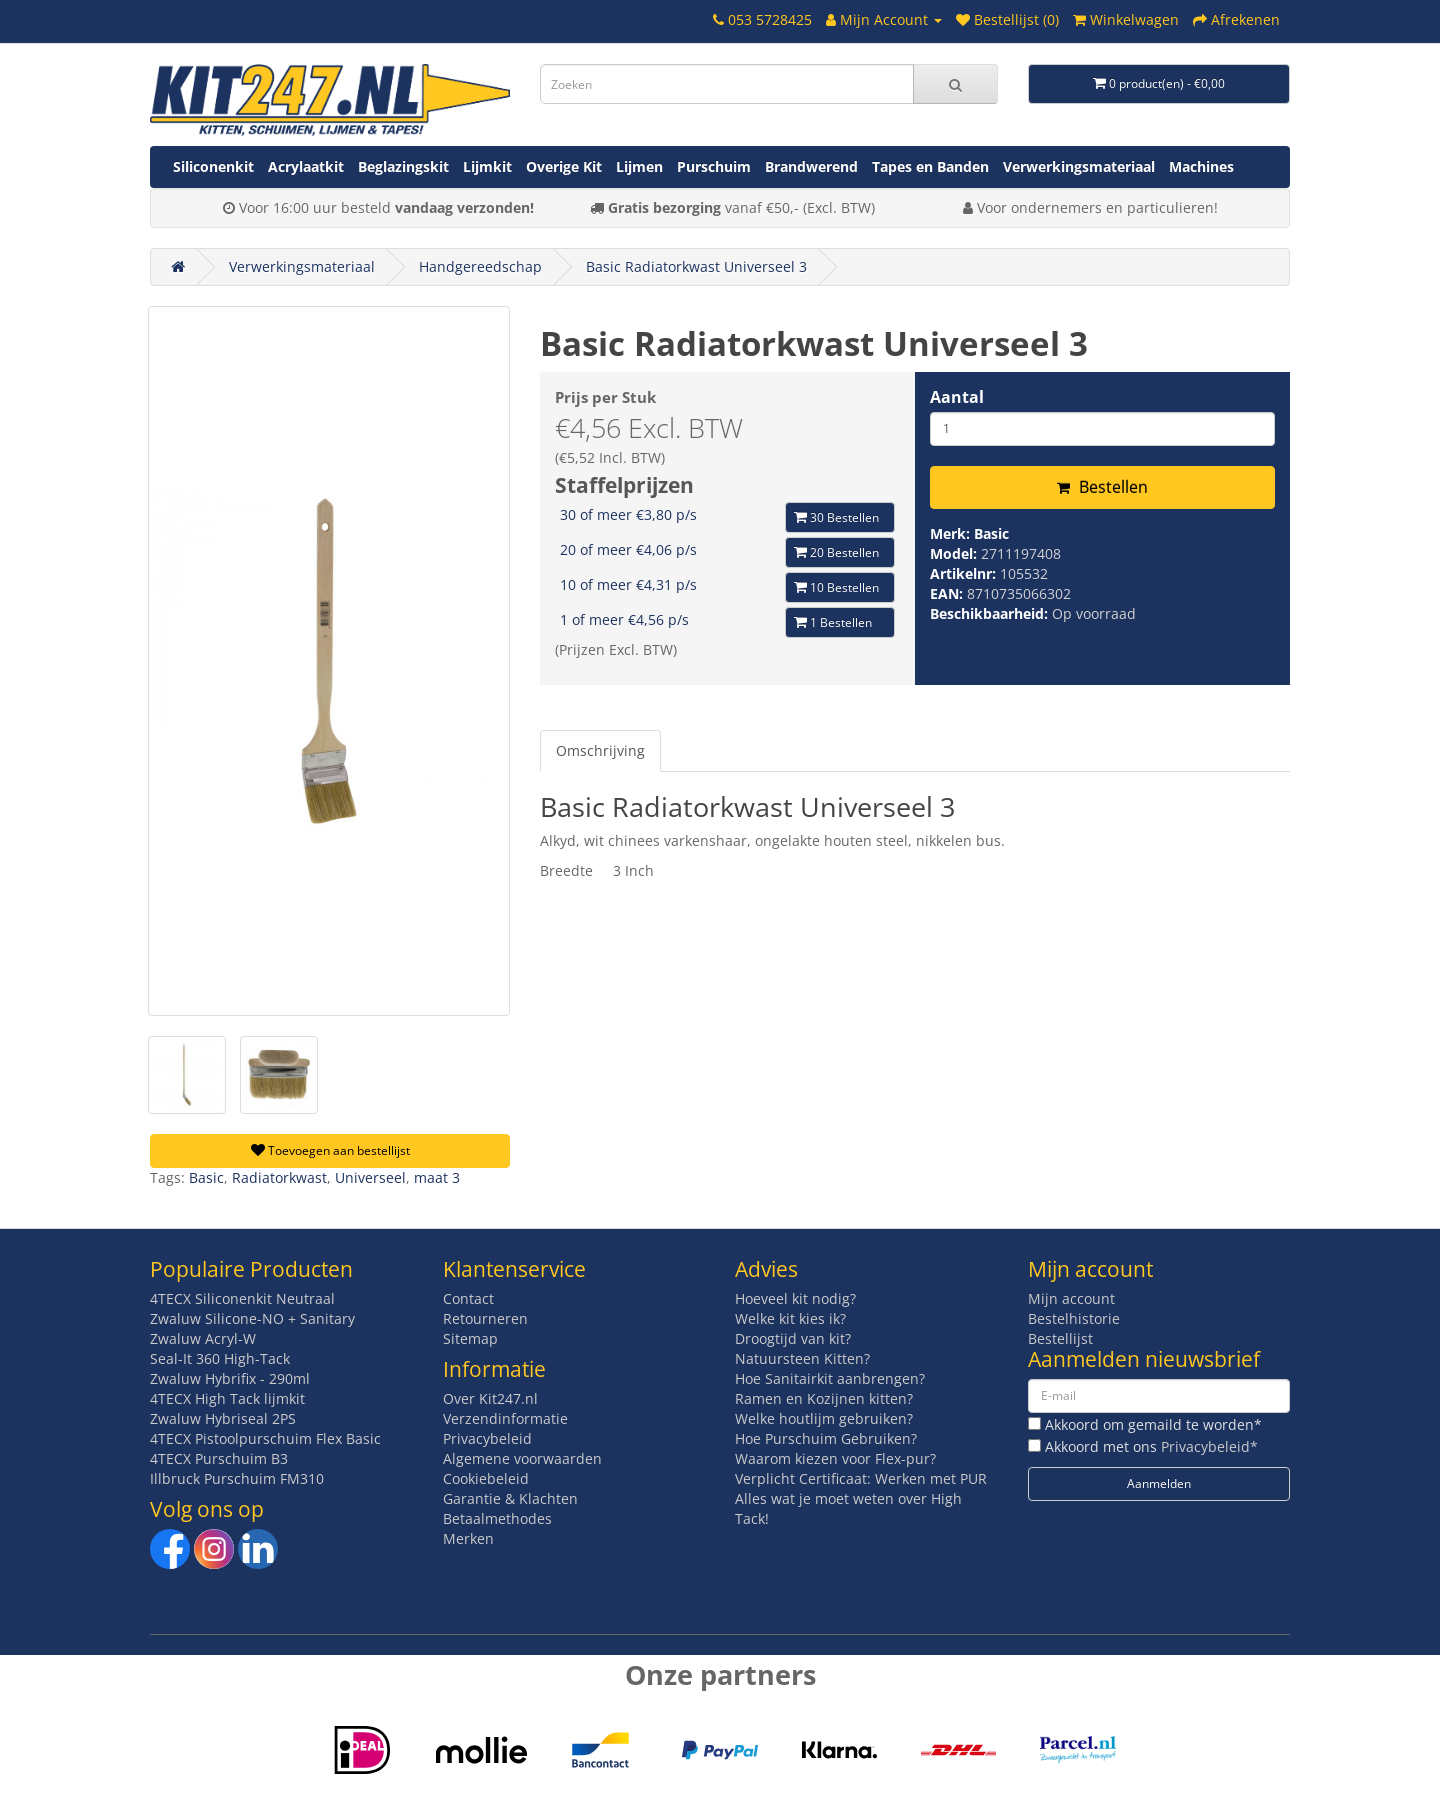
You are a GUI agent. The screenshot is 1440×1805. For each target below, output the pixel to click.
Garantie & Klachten (510, 1498)
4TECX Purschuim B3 (219, 1458)
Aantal (957, 397)
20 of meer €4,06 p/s (628, 549)
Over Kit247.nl (490, 1398)
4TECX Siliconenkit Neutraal (242, 1298)
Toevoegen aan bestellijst (330, 1150)
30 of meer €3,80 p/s (628, 514)
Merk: (952, 533)
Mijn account (1071, 1298)
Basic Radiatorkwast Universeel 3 (696, 266)
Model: (955, 553)
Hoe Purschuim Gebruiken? (826, 1438)
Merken (468, 1538)
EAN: (948, 593)
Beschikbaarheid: (991, 613)
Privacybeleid (487, 1438)
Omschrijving (600, 750)
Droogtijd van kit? (793, 1338)
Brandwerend (811, 166)
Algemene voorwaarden (522, 1458)
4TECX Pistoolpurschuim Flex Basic (265, 1438)
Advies (766, 1269)
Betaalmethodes (497, 1518)
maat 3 (437, 1177)
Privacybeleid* (1209, 1446)
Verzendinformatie (505, 1418)
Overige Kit (564, 166)
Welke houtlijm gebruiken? (824, 1418)
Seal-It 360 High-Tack (220, 1358)
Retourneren (485, 1318)
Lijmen (639, 166)
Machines (1201, 166)
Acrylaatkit (306, 166)
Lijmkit (487, 166)
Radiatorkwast (279, 1177)
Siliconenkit (213, 166)
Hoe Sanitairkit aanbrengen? (830, 1378)
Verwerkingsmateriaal (1079, 166)
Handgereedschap (480, 266)
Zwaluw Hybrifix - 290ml (230, 1378)
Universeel (370, 1177)
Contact (468, 1298)
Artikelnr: (965, 573)
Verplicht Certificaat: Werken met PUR (861, 1478)
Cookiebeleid (486, 1478)
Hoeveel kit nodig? (795, 1298)
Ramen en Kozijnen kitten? (824, 1398)
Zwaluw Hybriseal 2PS (223, 1418)
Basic (991, 533)
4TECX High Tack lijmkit (227, 1398)
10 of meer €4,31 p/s (628, 584)
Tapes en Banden (930, 166)
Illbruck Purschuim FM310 (237, 1478)
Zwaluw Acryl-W (203, 1338)
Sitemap (470, 1338)
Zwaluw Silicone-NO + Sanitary (252, 1318)
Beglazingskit (403, 166)
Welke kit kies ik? (790, 1318)
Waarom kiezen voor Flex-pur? (835, 1458)
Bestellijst (1060, 1338)
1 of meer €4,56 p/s (624, 619)
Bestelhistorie (1074, 1318)
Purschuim (714, 166)
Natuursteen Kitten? (802, 1358)
